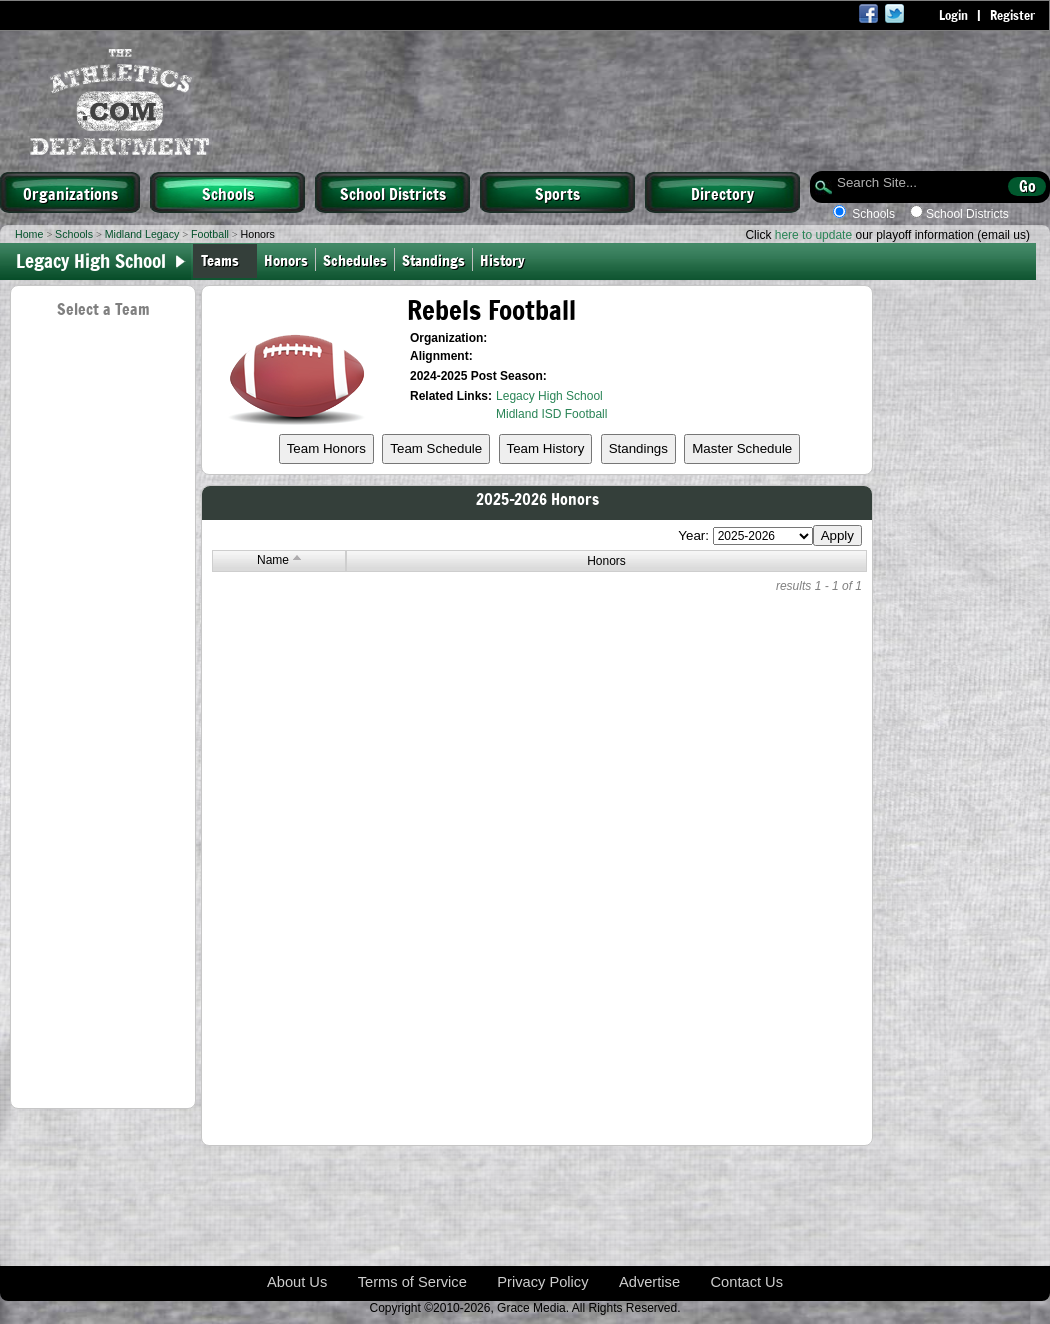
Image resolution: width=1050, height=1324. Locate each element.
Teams (220, 259)
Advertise (649, 1282)
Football (210, 234)
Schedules (355, 259)
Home (29, 234)
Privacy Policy (542, 1282)
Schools (228, 193)
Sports (557, 193)
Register (1012, 15)
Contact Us (747, 1282)
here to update (813, 235)
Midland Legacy (142, 234)
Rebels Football (491, 309)
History (506, 259)
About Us (297, 1282)
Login (953, 15)
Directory (722, 193)
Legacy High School (549, 396)
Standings (433, 259)
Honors (286, 259)
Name (279, 560)
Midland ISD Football (551, 414)
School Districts (393, 193)
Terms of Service (412, 1282)
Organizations (70, 193)
